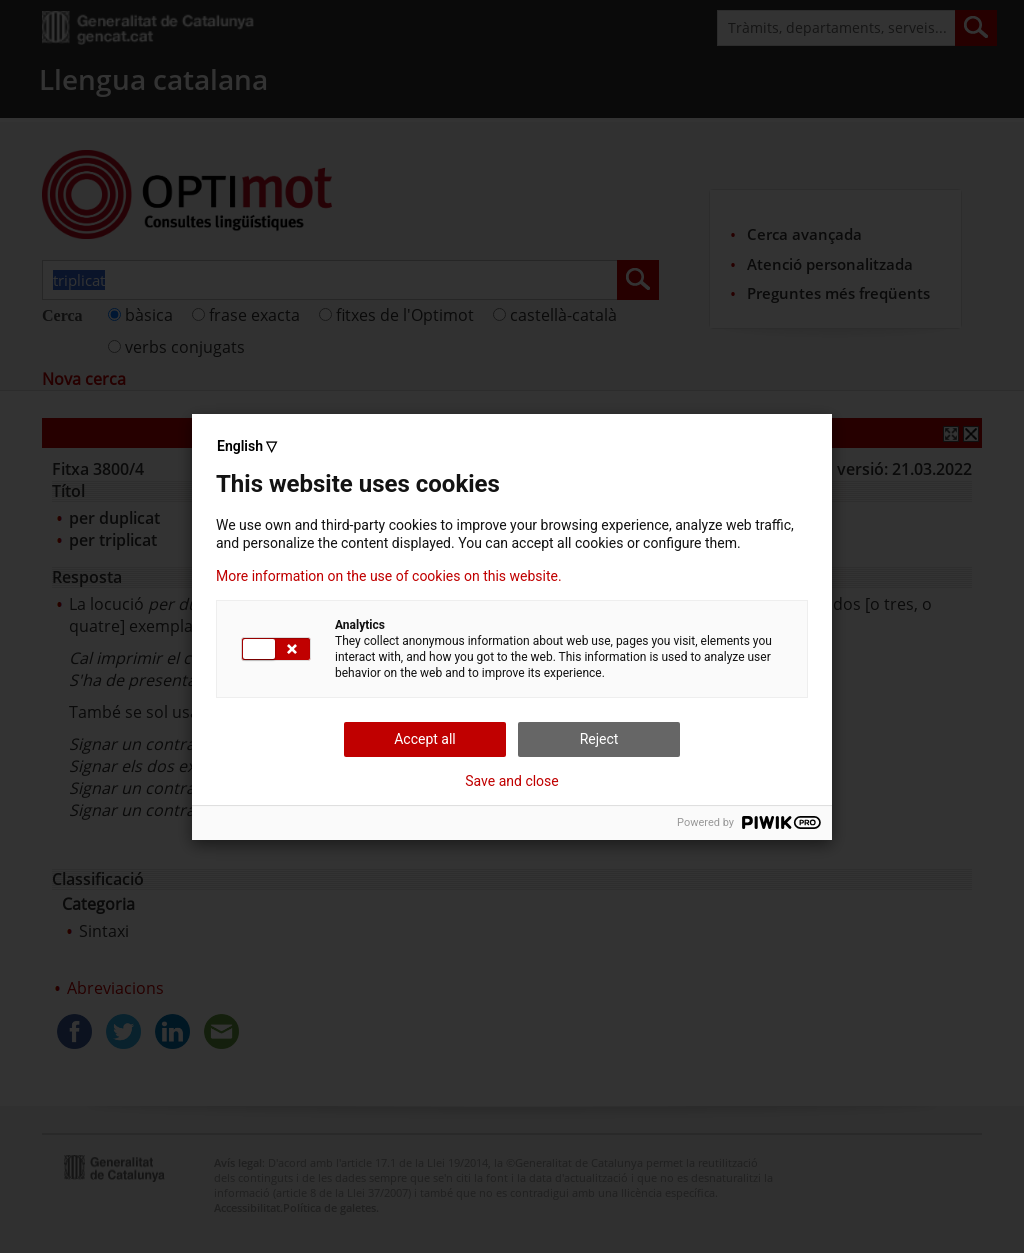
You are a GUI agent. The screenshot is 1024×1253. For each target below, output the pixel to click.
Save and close (512, 781)
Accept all (425, 739)
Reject (599, 739)
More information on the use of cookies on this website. (389, 576)
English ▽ (247, 446)
